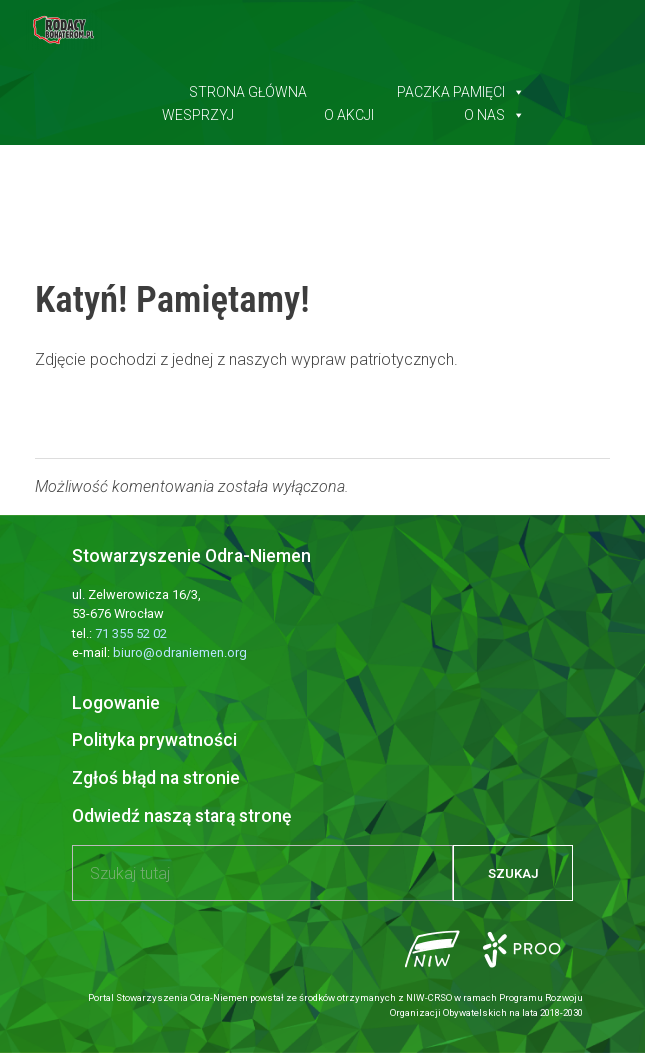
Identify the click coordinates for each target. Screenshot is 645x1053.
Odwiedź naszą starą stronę (181, 816)
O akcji (349, 111)
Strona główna (248, 88)
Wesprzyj (198, 111)
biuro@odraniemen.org (180, 652)
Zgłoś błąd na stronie (156, 778)
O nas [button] (494, 111)
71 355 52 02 (131, 633)
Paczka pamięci (461, 88)
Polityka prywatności (154, 740)
